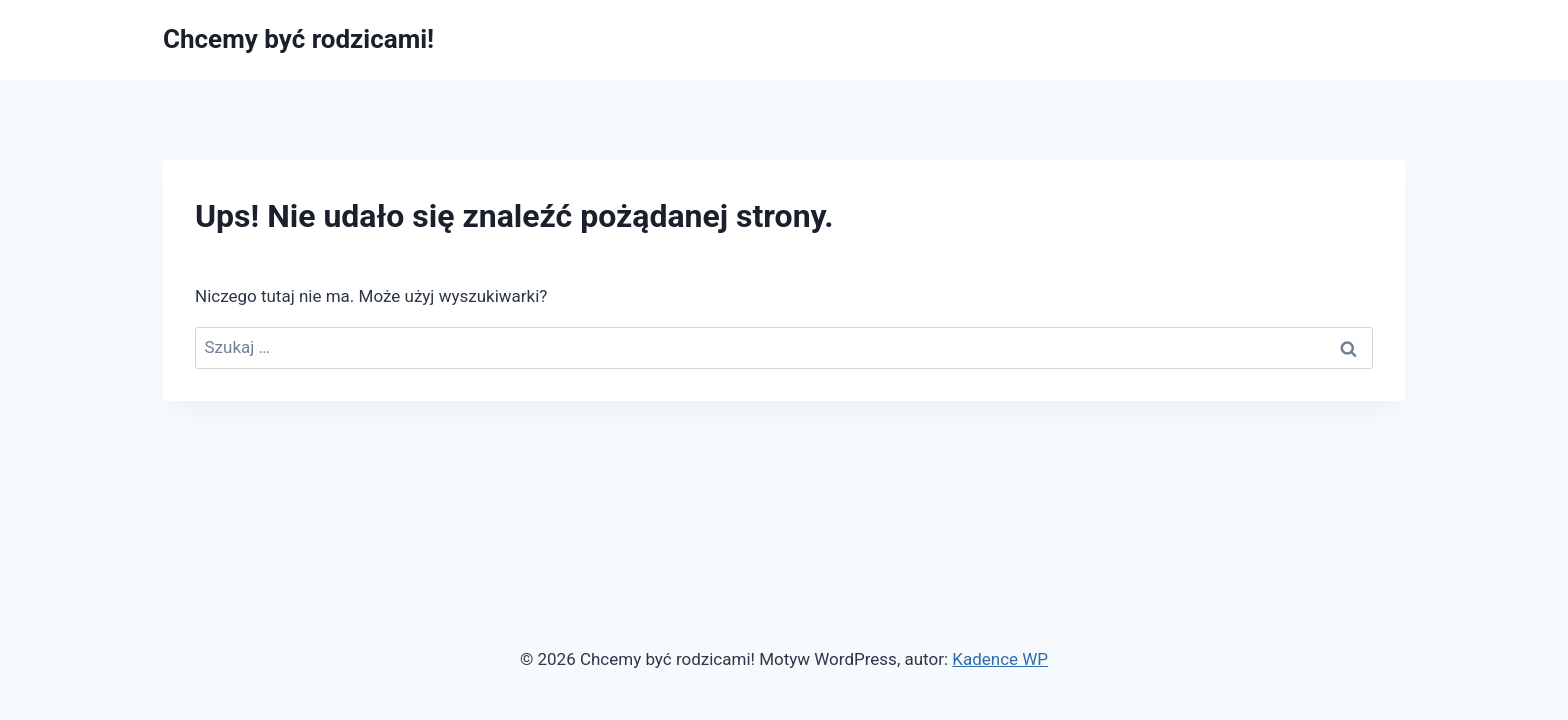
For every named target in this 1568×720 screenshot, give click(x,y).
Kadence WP (1000, 659)
